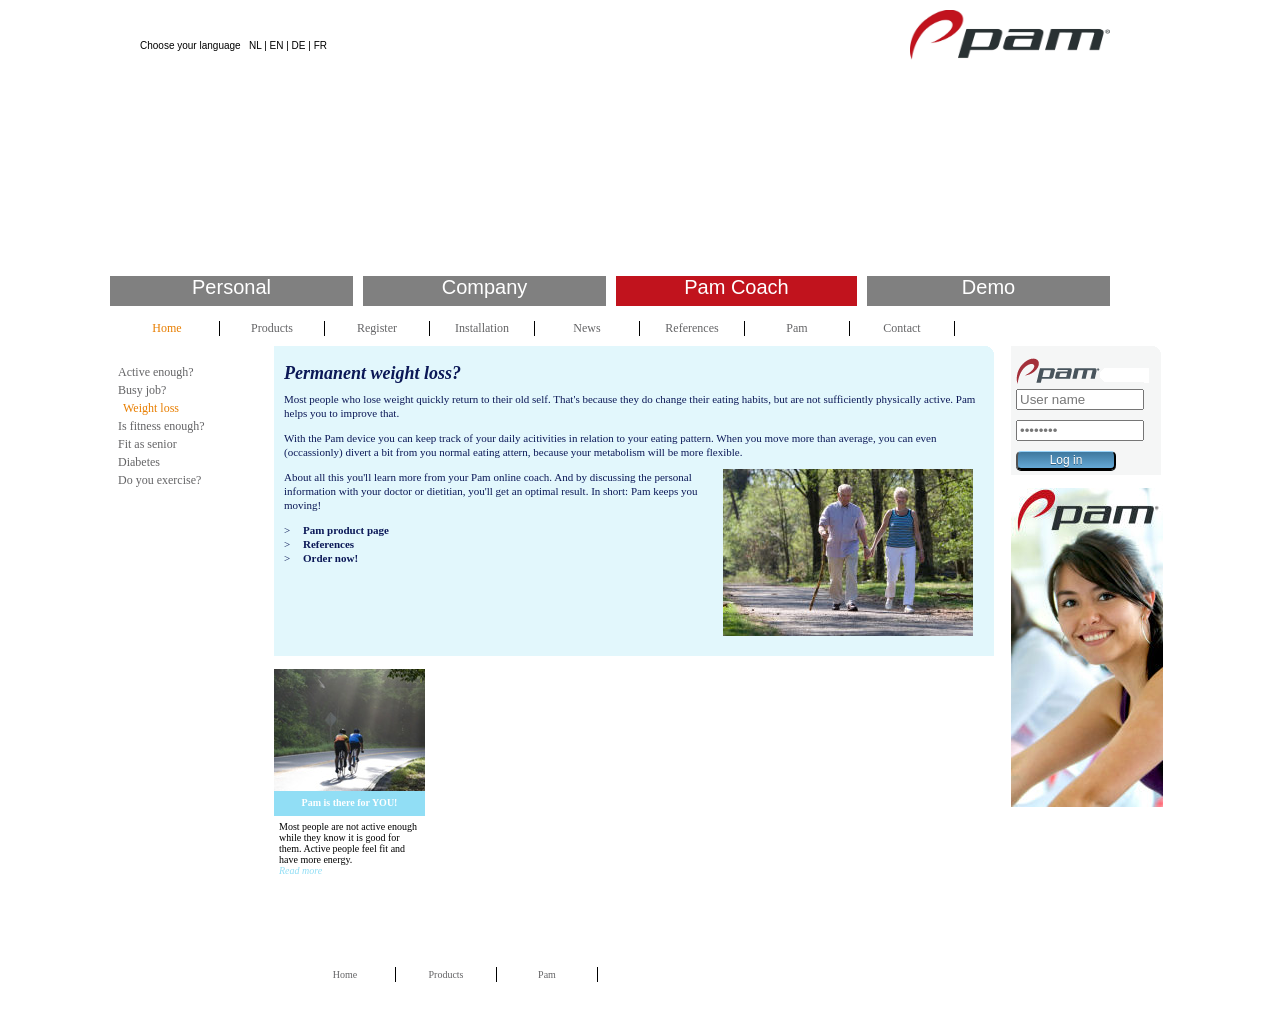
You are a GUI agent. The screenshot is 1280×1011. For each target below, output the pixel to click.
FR (320, 45)
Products (272, 328)
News (586, 328)
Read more (300, 870)
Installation (482, 328)
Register (377, 328)
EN (277, 45)
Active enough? (156, 372)
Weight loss (151, 408)
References (691, 328)
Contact (901, 328)
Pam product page (346, 530)
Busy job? (142, 390)
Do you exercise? (159, 480)
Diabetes (139, 462)
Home (166, 328)
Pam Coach (736, 287)
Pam (796, 328)
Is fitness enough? (161, 426)
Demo (988, 287)
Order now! (330, 558)
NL (255, 45)
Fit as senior (147, 444)
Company (485, 287)
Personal (231, 287)
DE (299, 45)
